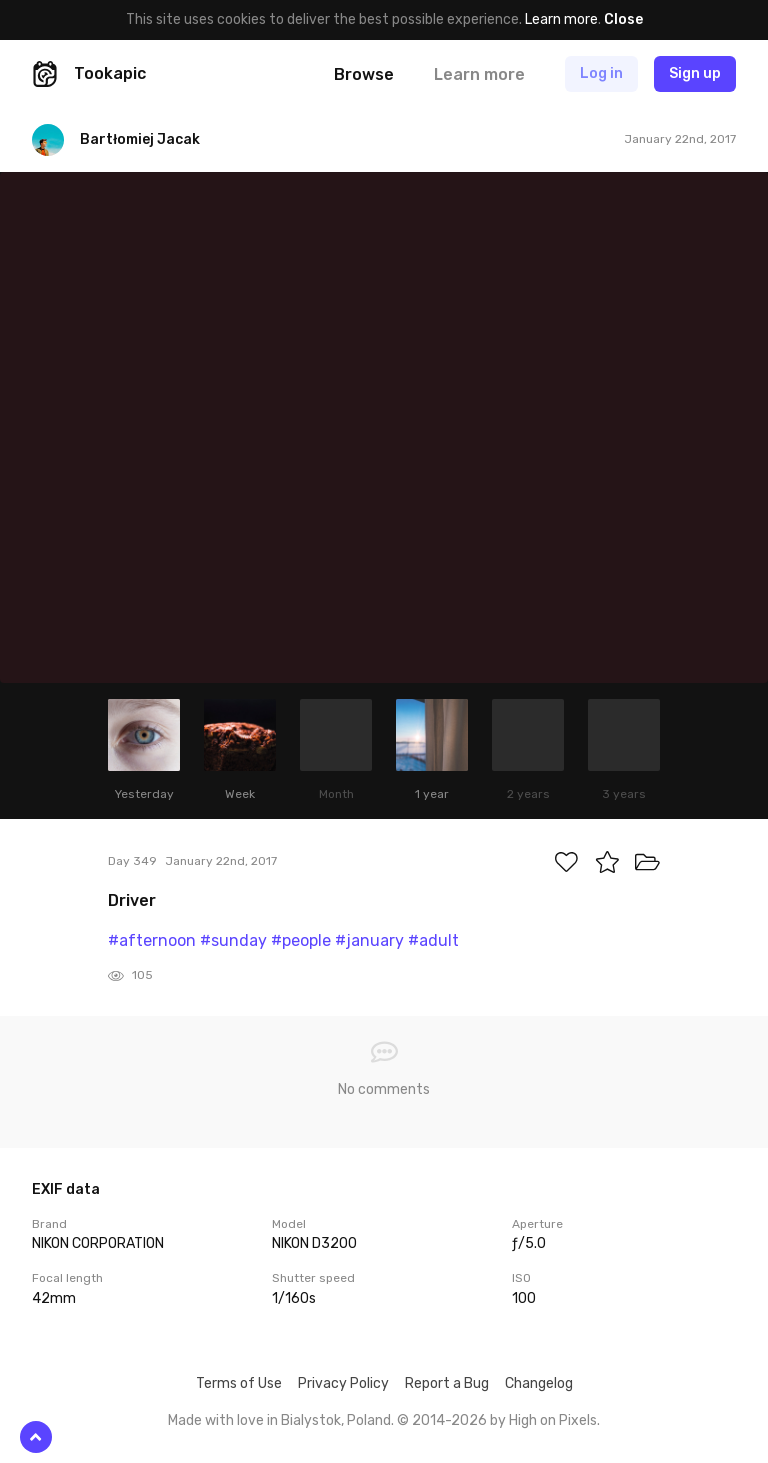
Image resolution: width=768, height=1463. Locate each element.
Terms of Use (239, 1383)
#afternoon (152, 940)
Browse (364, 74)
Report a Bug (447, 1383)
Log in (601, 73)
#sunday (233, 940)
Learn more (561, 19)
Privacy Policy (343, 1383)
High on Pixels (553, 1420)
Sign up (695, 73)
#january (369, 940)
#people (301, 940)
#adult (433, 940)
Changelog (539, 1383)
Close (623, 19)
